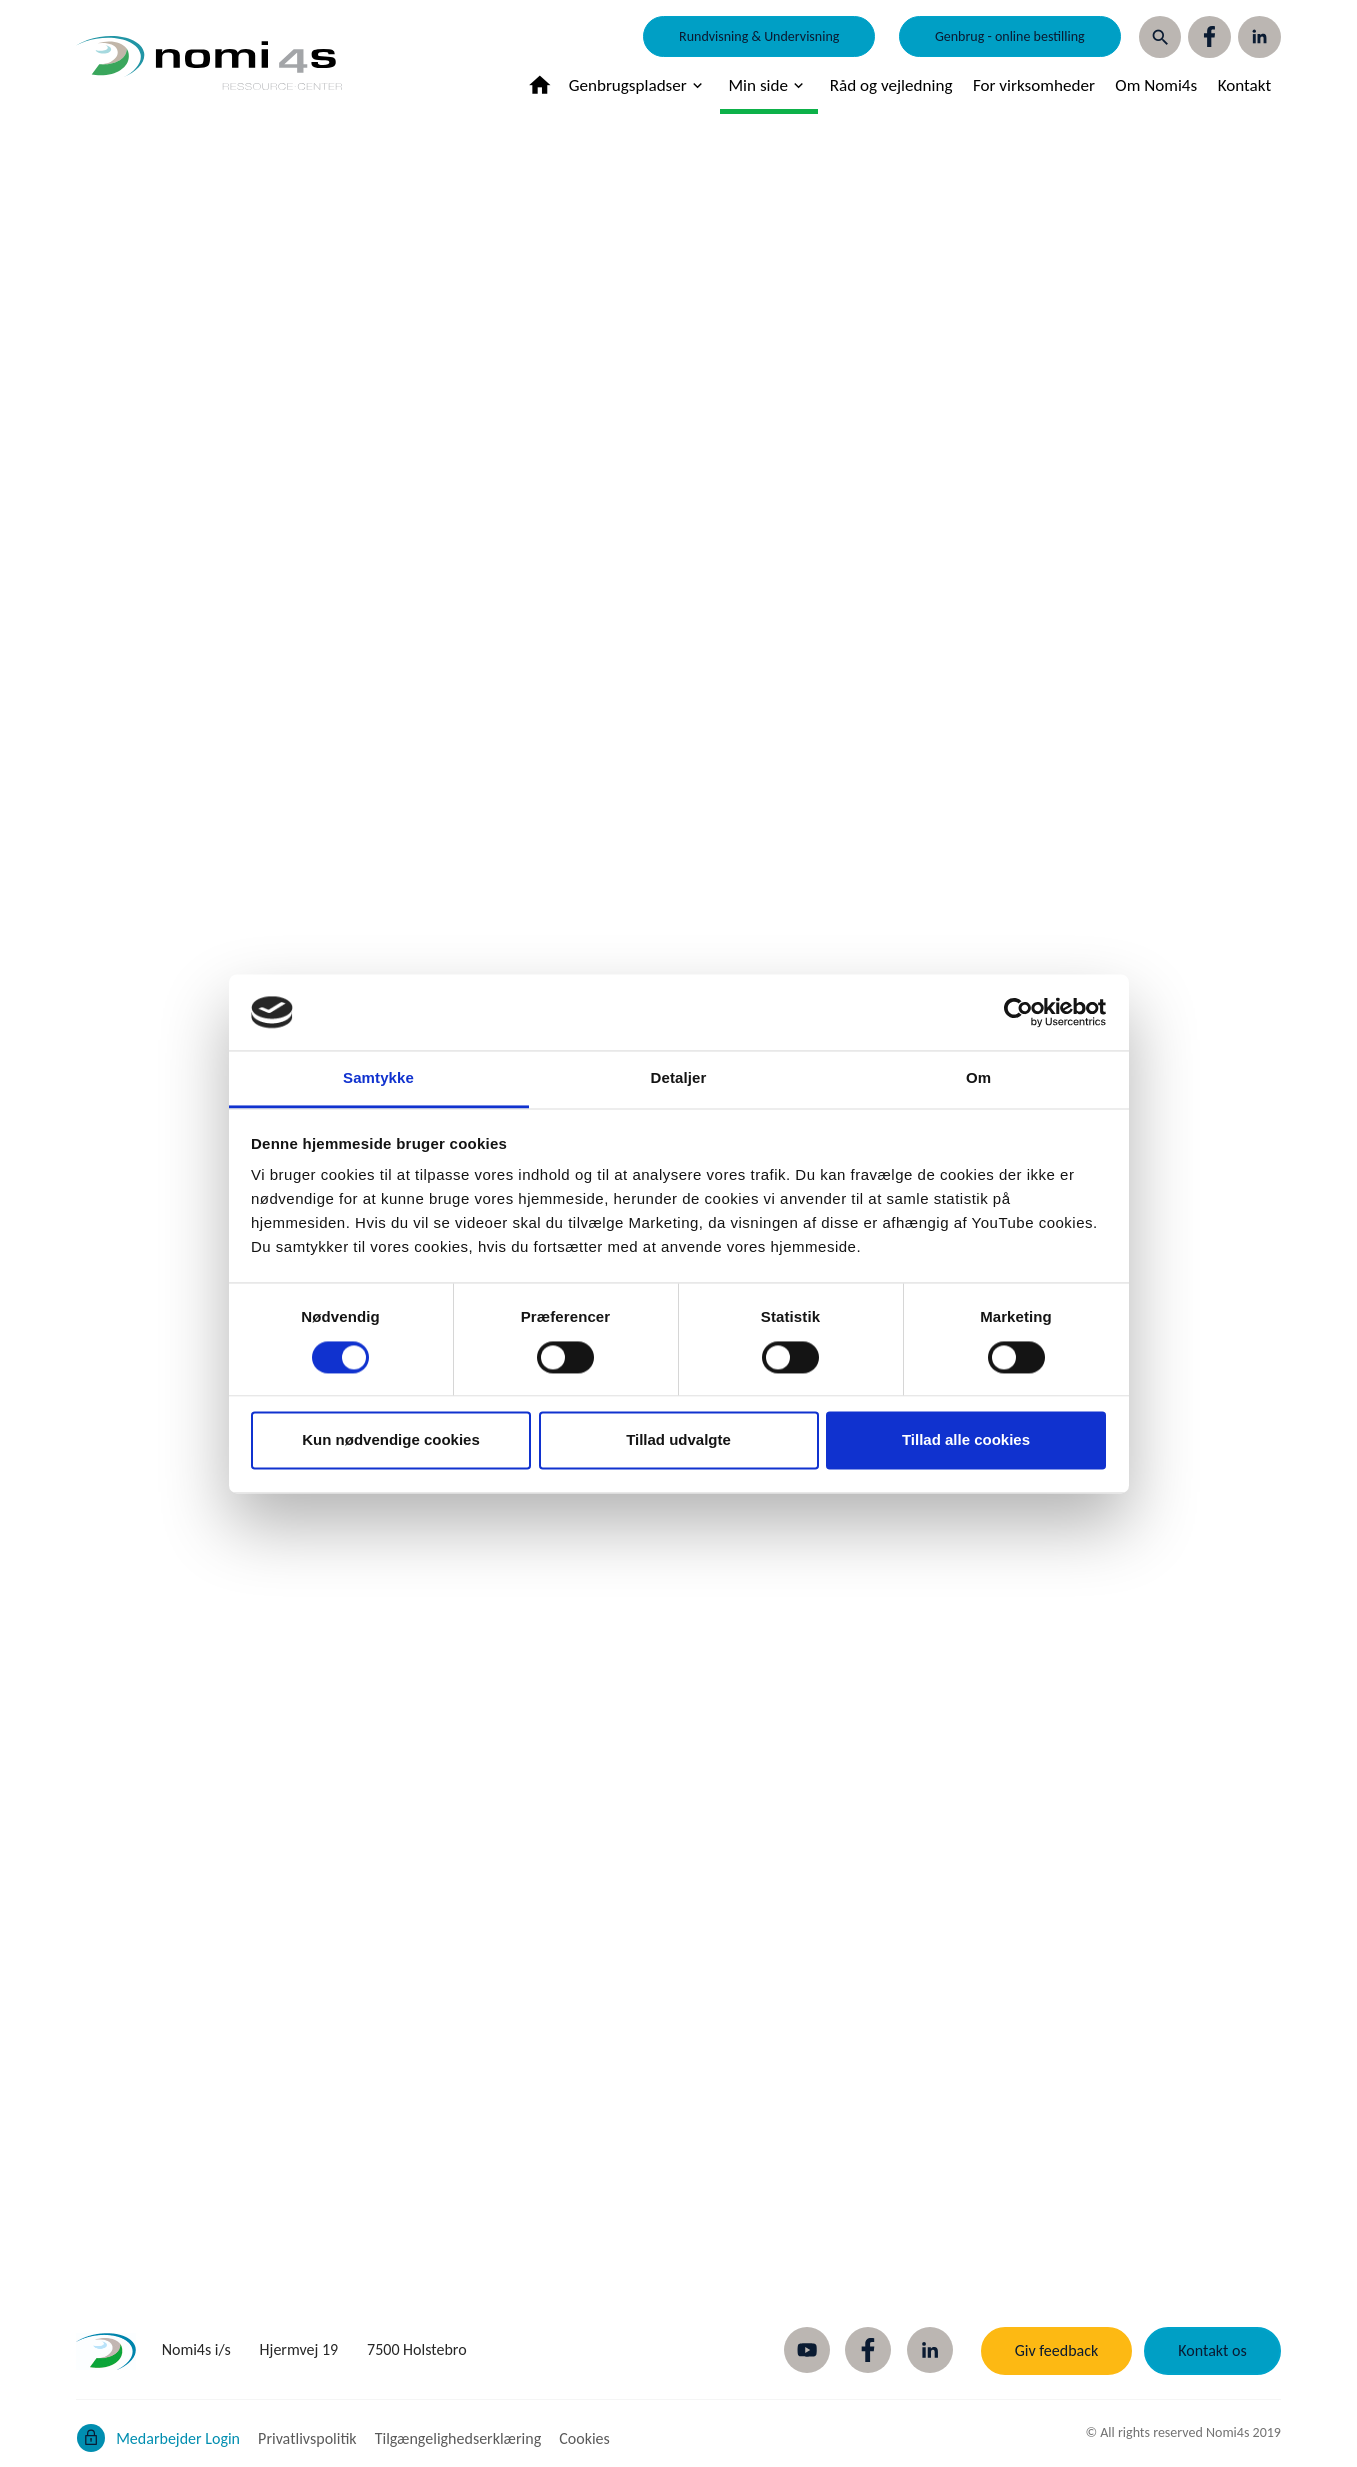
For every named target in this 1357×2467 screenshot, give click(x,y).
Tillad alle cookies (966, 1440)
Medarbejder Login (178, 2438)
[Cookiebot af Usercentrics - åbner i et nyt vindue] (1018, 1012)
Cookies (584, 2438)
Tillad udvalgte (678, 1440)
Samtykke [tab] (378, 1078)
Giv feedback (1057, 2350)
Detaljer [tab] (679, 1078)
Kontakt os (1212, 2350)
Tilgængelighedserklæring (458, 2438)
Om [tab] (978, 1078)
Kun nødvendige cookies (391, 1440)
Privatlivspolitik (307, 2438)
